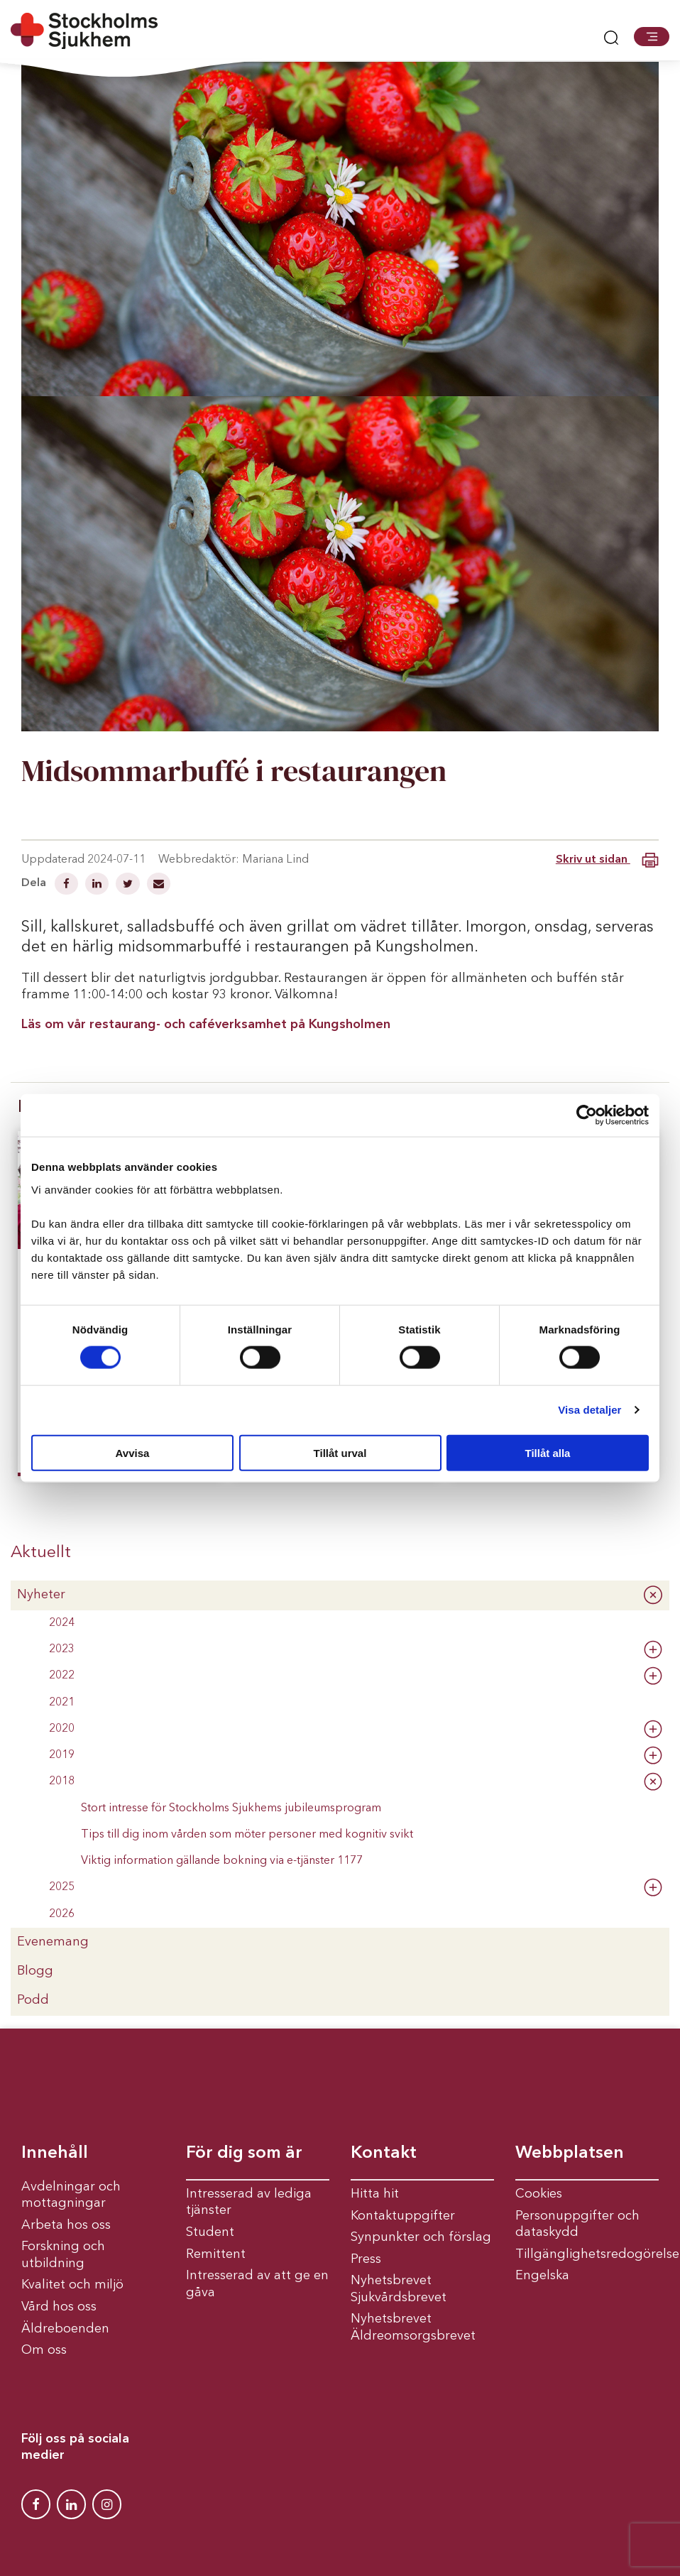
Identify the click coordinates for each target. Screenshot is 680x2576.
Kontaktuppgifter (403, 2216)
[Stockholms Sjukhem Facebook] (35, 2503)
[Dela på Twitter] (129, 885)
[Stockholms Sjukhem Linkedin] (71, 2503)
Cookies (538, 2194)
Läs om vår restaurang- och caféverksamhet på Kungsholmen (205, 1024)
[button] (651, 35)
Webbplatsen (569, 2153)
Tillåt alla (548, 1452)
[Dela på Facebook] (68, 885)
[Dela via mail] (158, 885)
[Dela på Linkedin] (98, 885)
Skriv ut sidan (607, 860)
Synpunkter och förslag (421, 2237)
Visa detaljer (589, 1410)
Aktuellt (41, 1552)
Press (366, 2259)
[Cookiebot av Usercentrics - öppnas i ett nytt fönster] (587, 1115)
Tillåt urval (340, 1452)
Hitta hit (375, 2194)
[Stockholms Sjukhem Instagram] (106, 2503)
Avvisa (133, 1452)
